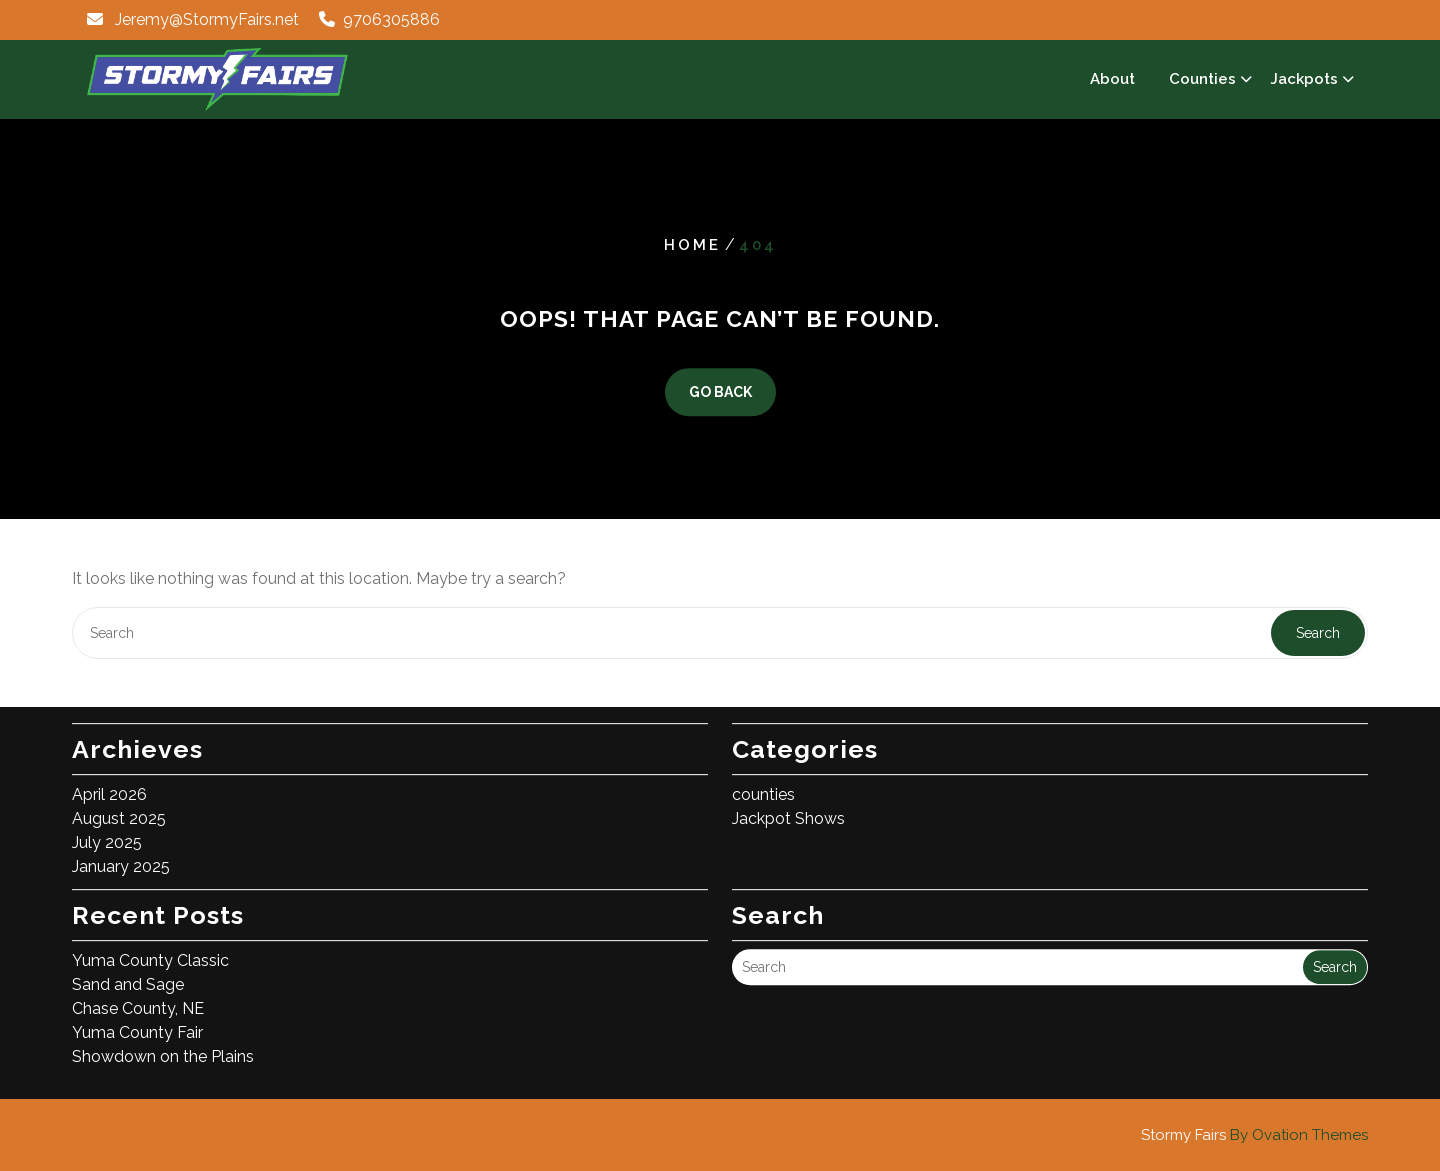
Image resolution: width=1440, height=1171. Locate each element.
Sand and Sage (128, 971)
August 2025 (119, 805)
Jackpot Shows (788, 805)
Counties (1202, 79)
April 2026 (109, 781)
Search (1318, 633)
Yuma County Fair (137, 1019)
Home (692, 245)
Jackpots (1304, 79)
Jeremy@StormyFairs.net (207, 19)
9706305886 (391, 19)
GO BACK (720, 393)
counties (763, 781)
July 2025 (107, 829)
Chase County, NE (138, 995)
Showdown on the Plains (163, 1043)
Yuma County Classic (150, 947)
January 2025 (121, 853)
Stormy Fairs (1254, 1135)
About (1112, 79)
